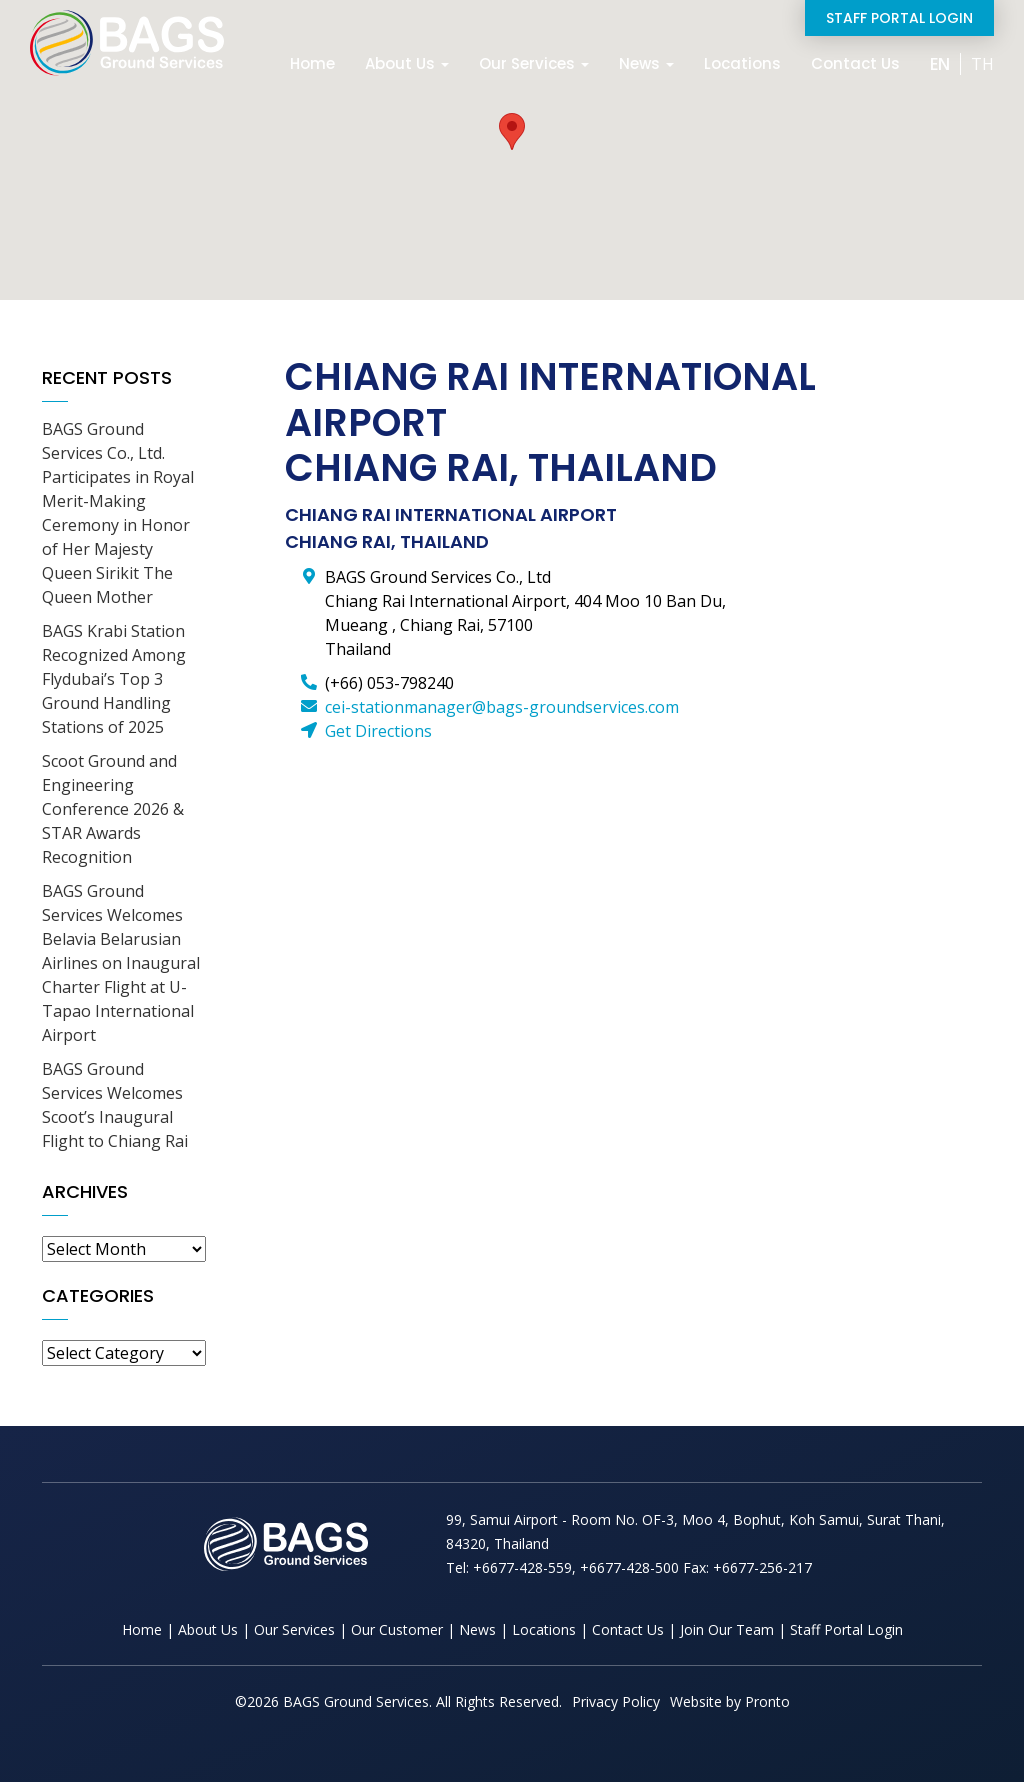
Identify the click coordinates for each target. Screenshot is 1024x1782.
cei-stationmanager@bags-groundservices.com (502, 707)
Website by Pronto (730, 1701)
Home (312, 64)
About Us (407, 64)
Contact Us (855, 64)
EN (940, 64)
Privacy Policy (616, 1701)
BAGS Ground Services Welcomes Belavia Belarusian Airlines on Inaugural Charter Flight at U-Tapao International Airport (121, 963)
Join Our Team (727, 1629)
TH (982, 64)
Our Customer (397, 1629)
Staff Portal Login (899, 18)
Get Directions (378, 731)
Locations (742, 64)
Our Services (534, 64)
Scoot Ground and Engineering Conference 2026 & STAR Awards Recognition (113, 809)
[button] (512, 131)
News (646, 64)
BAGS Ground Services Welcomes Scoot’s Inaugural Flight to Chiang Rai (115, 1105)
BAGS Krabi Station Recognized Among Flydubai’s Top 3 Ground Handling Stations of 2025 (114, 679)
